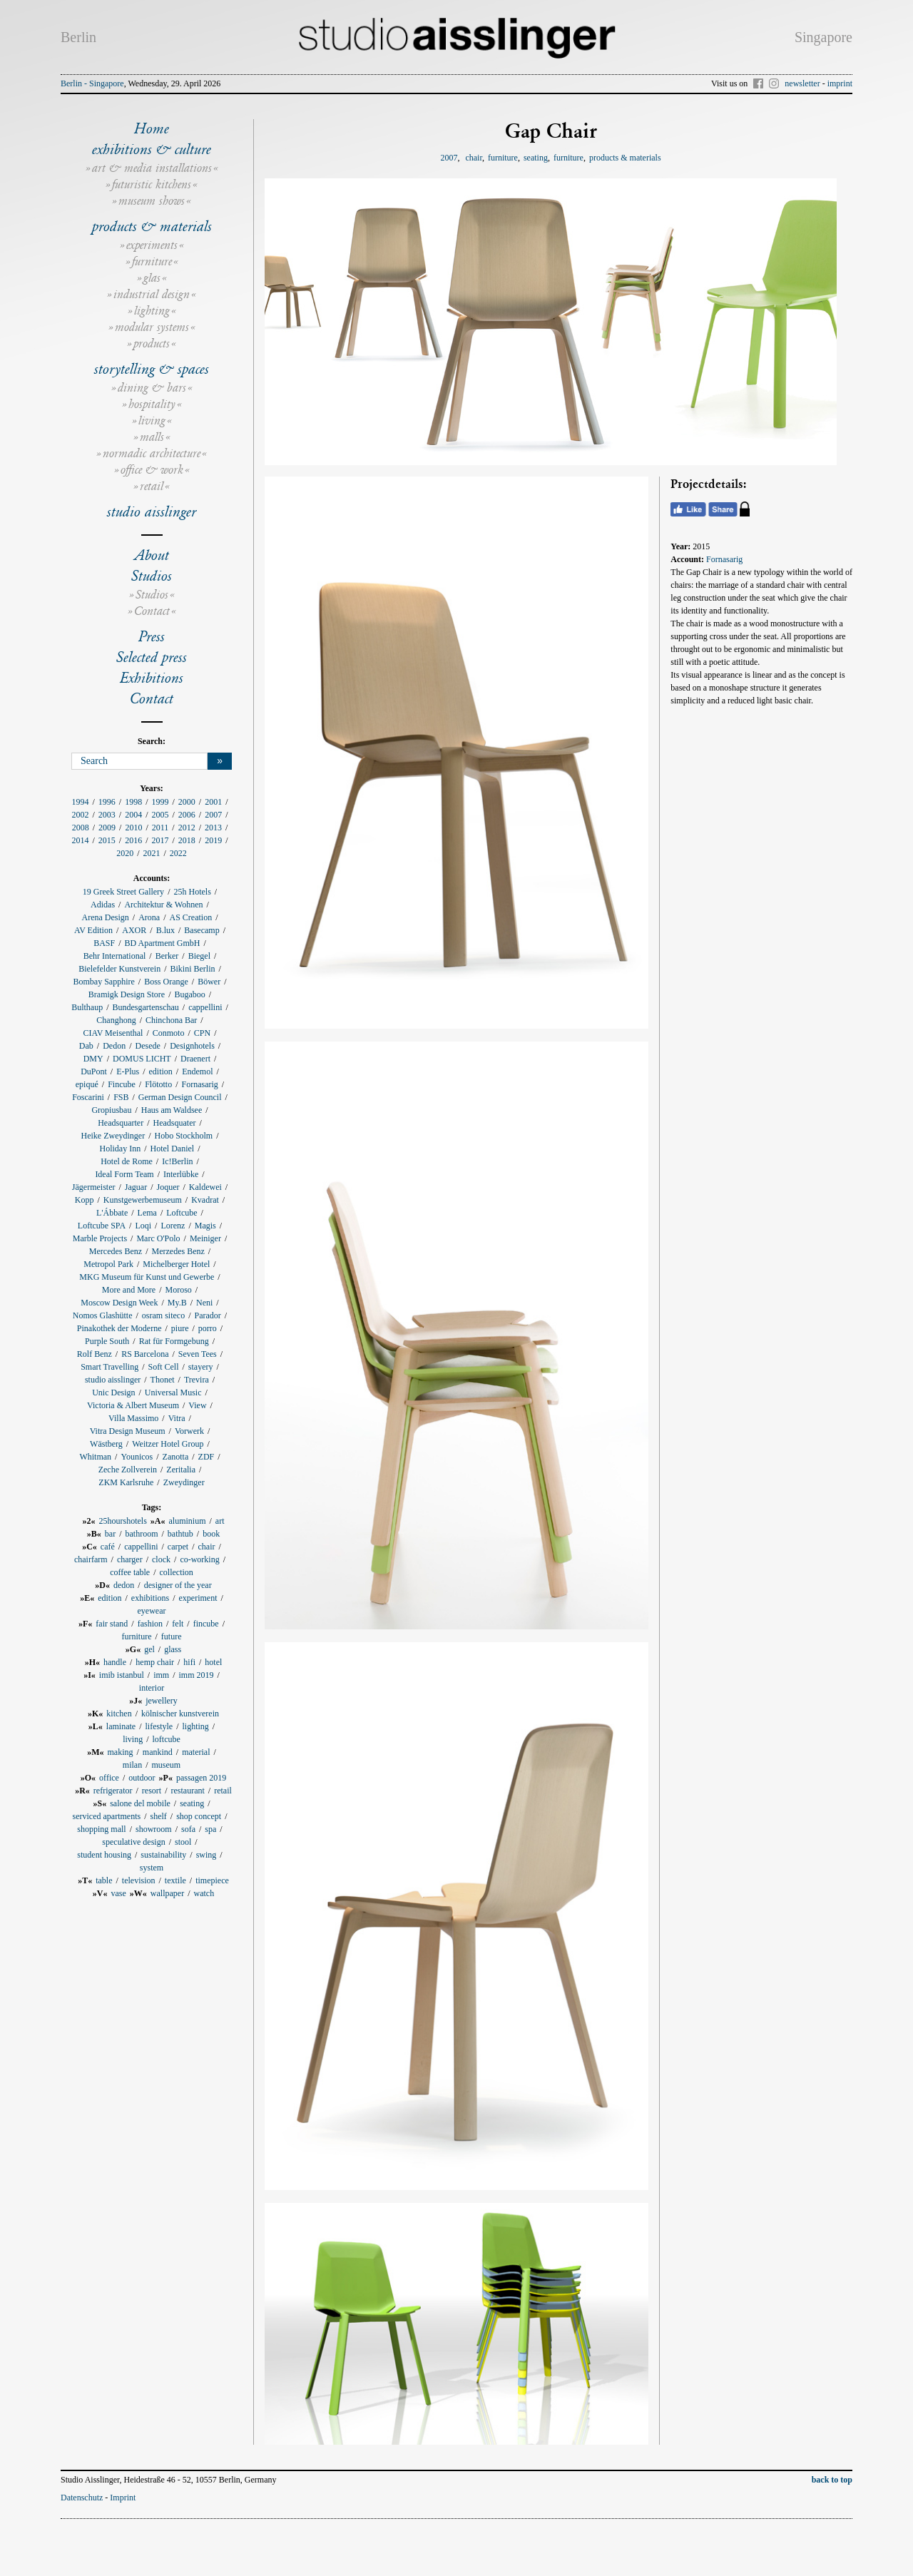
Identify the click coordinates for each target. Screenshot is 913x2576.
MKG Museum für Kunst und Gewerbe (146, 1277)
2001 (213, 802)
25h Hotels (191, 892)
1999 (160, 802)
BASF (104, 943)
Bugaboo (189, 994)
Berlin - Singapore (92, 83)
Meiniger (205, 1238)
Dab (86, 1046)
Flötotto (158, 1084)
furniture (152, 261)
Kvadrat (205, 1200)
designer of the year (178, 1585)
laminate (121, 1726)
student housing (104, 1855)
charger (130, 1559)
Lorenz (172, 1226)
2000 (186, 802)
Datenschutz (82, 2498)
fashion (150, 1624)
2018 (186, 840)
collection (176, 1572)
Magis (205, 1226)
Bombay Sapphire (103, 982)
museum (166, 1765)
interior (151, 1688)
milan (132, 1765)
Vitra (176, 1418)
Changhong (116, 1020)
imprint (839, 83)
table (104, 1880)
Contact (152, 611)
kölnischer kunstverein (180, 1714)
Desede (148, 1046)
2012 (186, 828)
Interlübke (180, 1174)
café (108, 1547)
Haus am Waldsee (171, 1110)
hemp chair (155, 1662)
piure (180, 1328)
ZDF (206, 1457)
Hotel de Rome (127, 1161)
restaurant (188, 1791)
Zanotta (176, 1457)
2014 (79, 840)
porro (207, 1328)
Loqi (143, 1226)
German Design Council (180, 1097)
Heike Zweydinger (113, 1136)
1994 (79, 802)
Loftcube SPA (102, 1226)
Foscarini (88, 1097)
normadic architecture (151, 453)
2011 (160, 828)
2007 (213, 815)
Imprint (123, 2498)
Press (151, 636)
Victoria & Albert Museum (133, 1405)
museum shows (151, 200)
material (196, 1752)
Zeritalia (180, 1470)
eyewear (152, 1611)
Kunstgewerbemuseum (142, 1200)
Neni (204, 1303)
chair (206, 1547)
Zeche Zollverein (127, 1470)
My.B (177, 1303)
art (220, 1521)
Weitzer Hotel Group (167, 1444)
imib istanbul (121, 1675)
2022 (178, 853)
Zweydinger (184, 1482)
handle (114, 1662)
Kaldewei (205, 1187)
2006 (186, 815)
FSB (120, 1097)
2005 (160, 815)
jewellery (162, 1701)
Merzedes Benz (178, 1251)
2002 (79, 815)
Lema (147, 1213)
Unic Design (113, 1393)
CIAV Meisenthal (113, 1033)
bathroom (142, 1534)
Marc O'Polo (158, 1238)
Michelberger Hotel (176, 1264)
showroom (154, 1829)
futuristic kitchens (151, 184)
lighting (152, 310)
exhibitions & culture (151, 149)
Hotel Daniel (173, 1149)
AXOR (134, 930)
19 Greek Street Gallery (123, 892)
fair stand (112, 1624)
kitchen (118, 1714)
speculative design (133, 1842)
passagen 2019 (201, 1778)
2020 (124, 853)
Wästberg (106, 1444)
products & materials (152, 226)
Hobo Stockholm (183, 1136)
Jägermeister (94, 1187)
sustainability (163, 1855)
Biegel (199, 956)
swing (206, 1855)
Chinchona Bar (171, 1020)
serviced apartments (107, 1816)
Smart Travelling (109, 1367)
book (211, 1534)
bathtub (180, 1534)
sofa (188, 1829)
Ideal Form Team (124, 1174)
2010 (133, 828)
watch (204, 1893)
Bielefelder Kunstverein (119, 969)
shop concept (198, 1816)
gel (149, 1649)
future (171, 1636)
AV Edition (93, 930)
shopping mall (101, 1829)
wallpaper (167, 1893)
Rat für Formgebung (174, 1341)
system (151, 1868)
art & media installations (152, 168)
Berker (167, 956)
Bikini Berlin (192, 969)
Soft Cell (163, 1367)
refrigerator (113, 1791)
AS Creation (190, 917)
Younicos (137, 1457)
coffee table (130, 1572)
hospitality (151, 404)
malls (152, 436)
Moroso (178, 1290)
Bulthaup (87, 1007)
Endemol (197, 1071)
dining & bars (152, 387)
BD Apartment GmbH (162, 943)
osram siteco (163, 1315)
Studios (151, 575)
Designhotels (192, 1046)
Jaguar (136, 1187)
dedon (123, 1585)
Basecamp (201, 930)
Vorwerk (189, 1431)
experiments (152, 245)
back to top (832, 2480)
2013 (213, 828)
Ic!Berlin (177, 1161)
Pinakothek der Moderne (119, 1328)
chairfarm (91, 1559)
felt (177, 1624)
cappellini (205, 1007)
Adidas (103, 905)
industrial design (151, 294)
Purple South (107, 1341)
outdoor (141, 1778)
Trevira (196, 1380)
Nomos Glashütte (103, 1315)
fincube (206, 1624)
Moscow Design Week (119, 1303)
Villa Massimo (133, 1418)
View (197, 1405)
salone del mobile (140, 1803)
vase (118, 1893)
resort (151, 1791)
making (120, 1752)
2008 (80, 828)
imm (161, 1675)
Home (151, 128)
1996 (107, 802)
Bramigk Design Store (126, 994)
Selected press (151, 657)
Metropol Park (108, 1264)
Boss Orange (166, 982)
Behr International (114, 956)
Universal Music (173, 1393)
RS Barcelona (144, 1354)
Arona (149, 917)
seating (192, 1803)
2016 (133, 840)
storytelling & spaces (151, 369)
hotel (213, 1662)
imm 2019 (196, 1675)
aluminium (187, 1521)
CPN (202, 1033)
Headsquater (174, 1123)
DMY (93, 1059)
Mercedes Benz (115, 1251)
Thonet (163, 1380)
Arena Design (104, 917)
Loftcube (181, 1213)
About (152, 555)
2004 (133, 815)
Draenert (195, 1059)
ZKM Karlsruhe (125, 1482)
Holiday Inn (120, 1149)
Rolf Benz (94, 1354)
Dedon (114, 1046)
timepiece (212, 1880)
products (151, 343)
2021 (151, 853)
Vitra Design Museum (127, 1431)
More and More (128, 1290)
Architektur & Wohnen (163, 905)
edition (161, 1071)
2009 (107, 828)
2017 (160, 840)
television (138, 1880)
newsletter (802, 83)
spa (210, 1829)
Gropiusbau (111, 1110)
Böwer (209, 982)
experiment (198, 1598)
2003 (107, 815)
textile (175, 1880)
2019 (213, 840)
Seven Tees (197, 1354)
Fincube (122, 1084)
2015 (107, 840)
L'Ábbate (112, 1213)
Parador (208, 1315)
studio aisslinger (151, 511)
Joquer (167, 1187)
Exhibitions (151, 677)
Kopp (84, 1200)
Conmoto (169, 1033)
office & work (152, 469)
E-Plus (127, 1071)
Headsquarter (120, 1123)
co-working (199, 1559)
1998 (133, 802)
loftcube (166, 1739)
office (109, 1778)
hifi (189, 1662)
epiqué (87, 1084)
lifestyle (159, 1726)
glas (151, 277)
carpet (178, 1547)
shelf (158, 1816)
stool (183, 1842)
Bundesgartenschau (146, 1007)
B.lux (165, 930)
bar (110, 1534)
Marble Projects (100, 1238)
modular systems (152, 327)
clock (161, 1559)
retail (151, 486)
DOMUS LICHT (142, 1059)
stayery (200, 1367)
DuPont (94, 1071)
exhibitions (150, 1598)
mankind (158, 1752)
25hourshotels (122, 1521)
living (151, 420)
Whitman (95, 1457)
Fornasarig (200, 1084)
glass (172, 1649)
